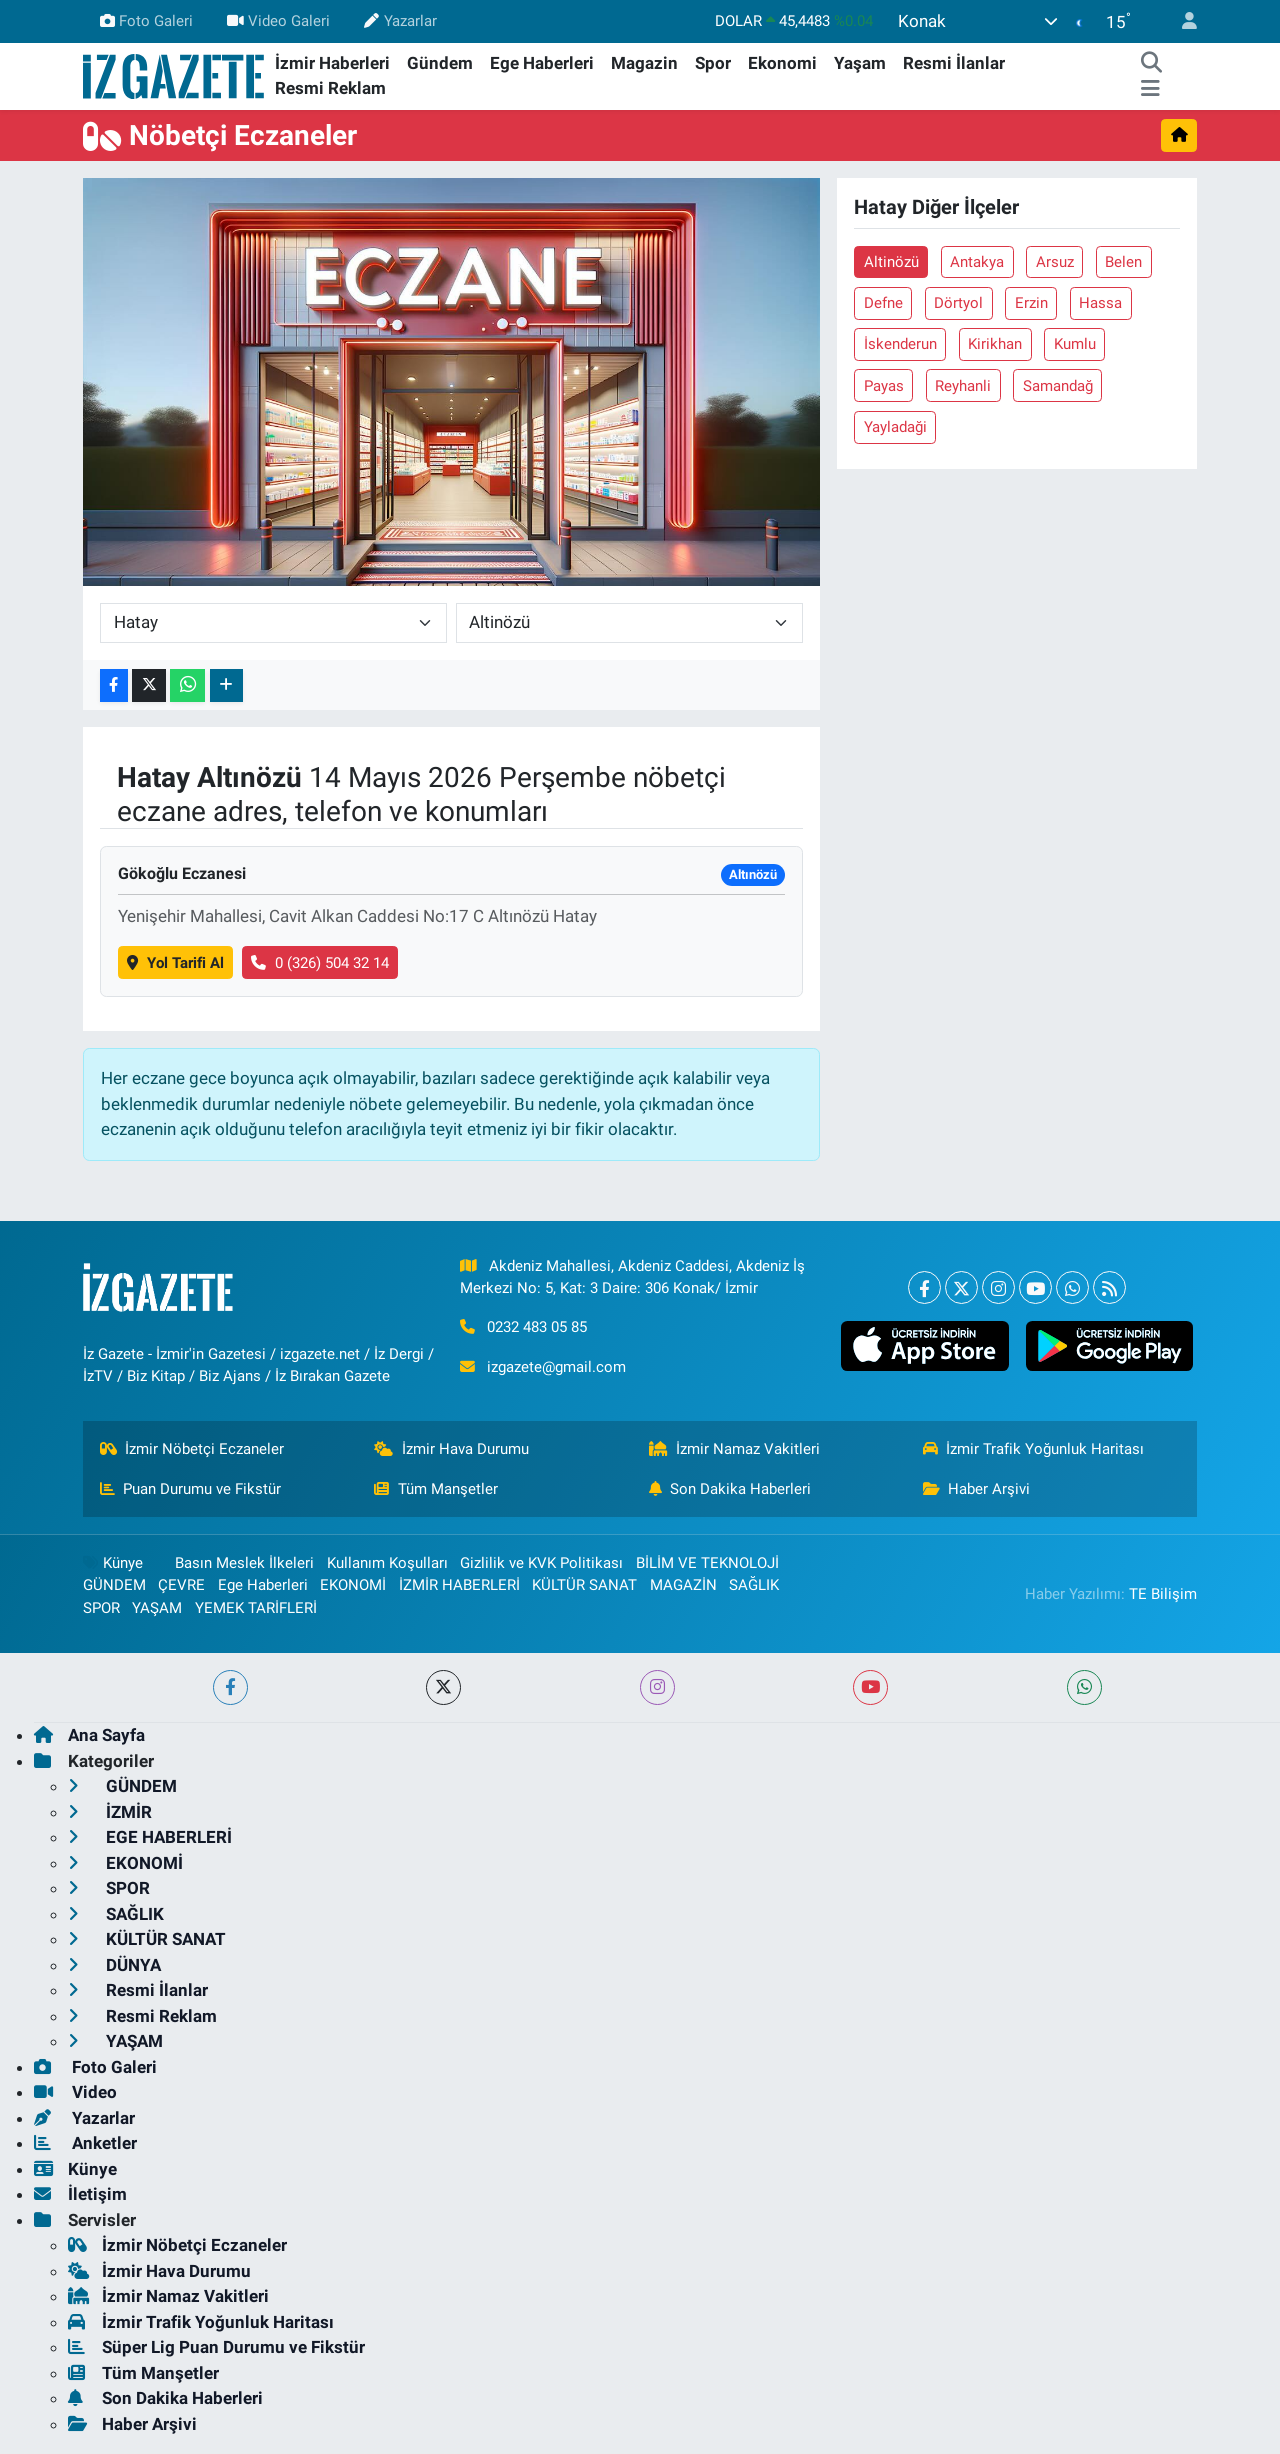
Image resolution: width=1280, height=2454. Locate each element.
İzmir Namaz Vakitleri (735, 1449)
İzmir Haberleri (332, 63)
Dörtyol (958, 303)
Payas (884, 386)
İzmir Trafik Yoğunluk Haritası (1034, 1449)
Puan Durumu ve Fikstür (191, 1489)
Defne (883, 303)
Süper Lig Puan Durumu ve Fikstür (216, 2347)
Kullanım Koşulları (387, 1563)
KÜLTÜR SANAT (584, 1585)
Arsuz (1055, 262)
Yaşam (860, 63)
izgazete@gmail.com (556, 1367)
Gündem (440, 63)
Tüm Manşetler (436, 1489)
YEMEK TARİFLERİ (256, 1608)
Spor (713, 63)
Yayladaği (895, 427)
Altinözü (891, 262)
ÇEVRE (181, 1585)
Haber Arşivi (977, 1489)
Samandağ (1058, 386)
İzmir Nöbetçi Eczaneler (192, 1449)
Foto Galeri (146, 21)
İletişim (80, 2194)
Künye (113, 1563)
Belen (1123, 262)
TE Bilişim (1163, 1594)
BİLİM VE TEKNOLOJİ (707, 1563)
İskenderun (900, 344)
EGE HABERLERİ (150, 1837)
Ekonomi (782, 63)
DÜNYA (114, 1965)
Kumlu (1075, 344)
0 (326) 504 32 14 (320, 963)
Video (75, 2092)
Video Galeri (278, 21)
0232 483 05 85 (537, 1327)
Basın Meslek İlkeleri (244, 1563)
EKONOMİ (353, 1585)
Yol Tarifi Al (175, 963)
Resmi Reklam (330, 88)
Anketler (85, 2143)
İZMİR (110, 1812)
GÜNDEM (114, 1585)
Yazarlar (400, 21)
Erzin (1031, 303)
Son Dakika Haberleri (730, 1489)
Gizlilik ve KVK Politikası (541, 1563)
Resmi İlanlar (954, 63)
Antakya (977, 262)
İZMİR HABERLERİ (459, 1585)
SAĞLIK (754, 1585)
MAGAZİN (683, 1585)
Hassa (1100, 303)
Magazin (644, 63)
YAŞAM (157, 1608)
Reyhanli (963, 386)
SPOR (101, 1608)
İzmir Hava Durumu (451, 1449)
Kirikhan (995, 344)
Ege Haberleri (542, 63)
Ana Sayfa (89, 1735)
